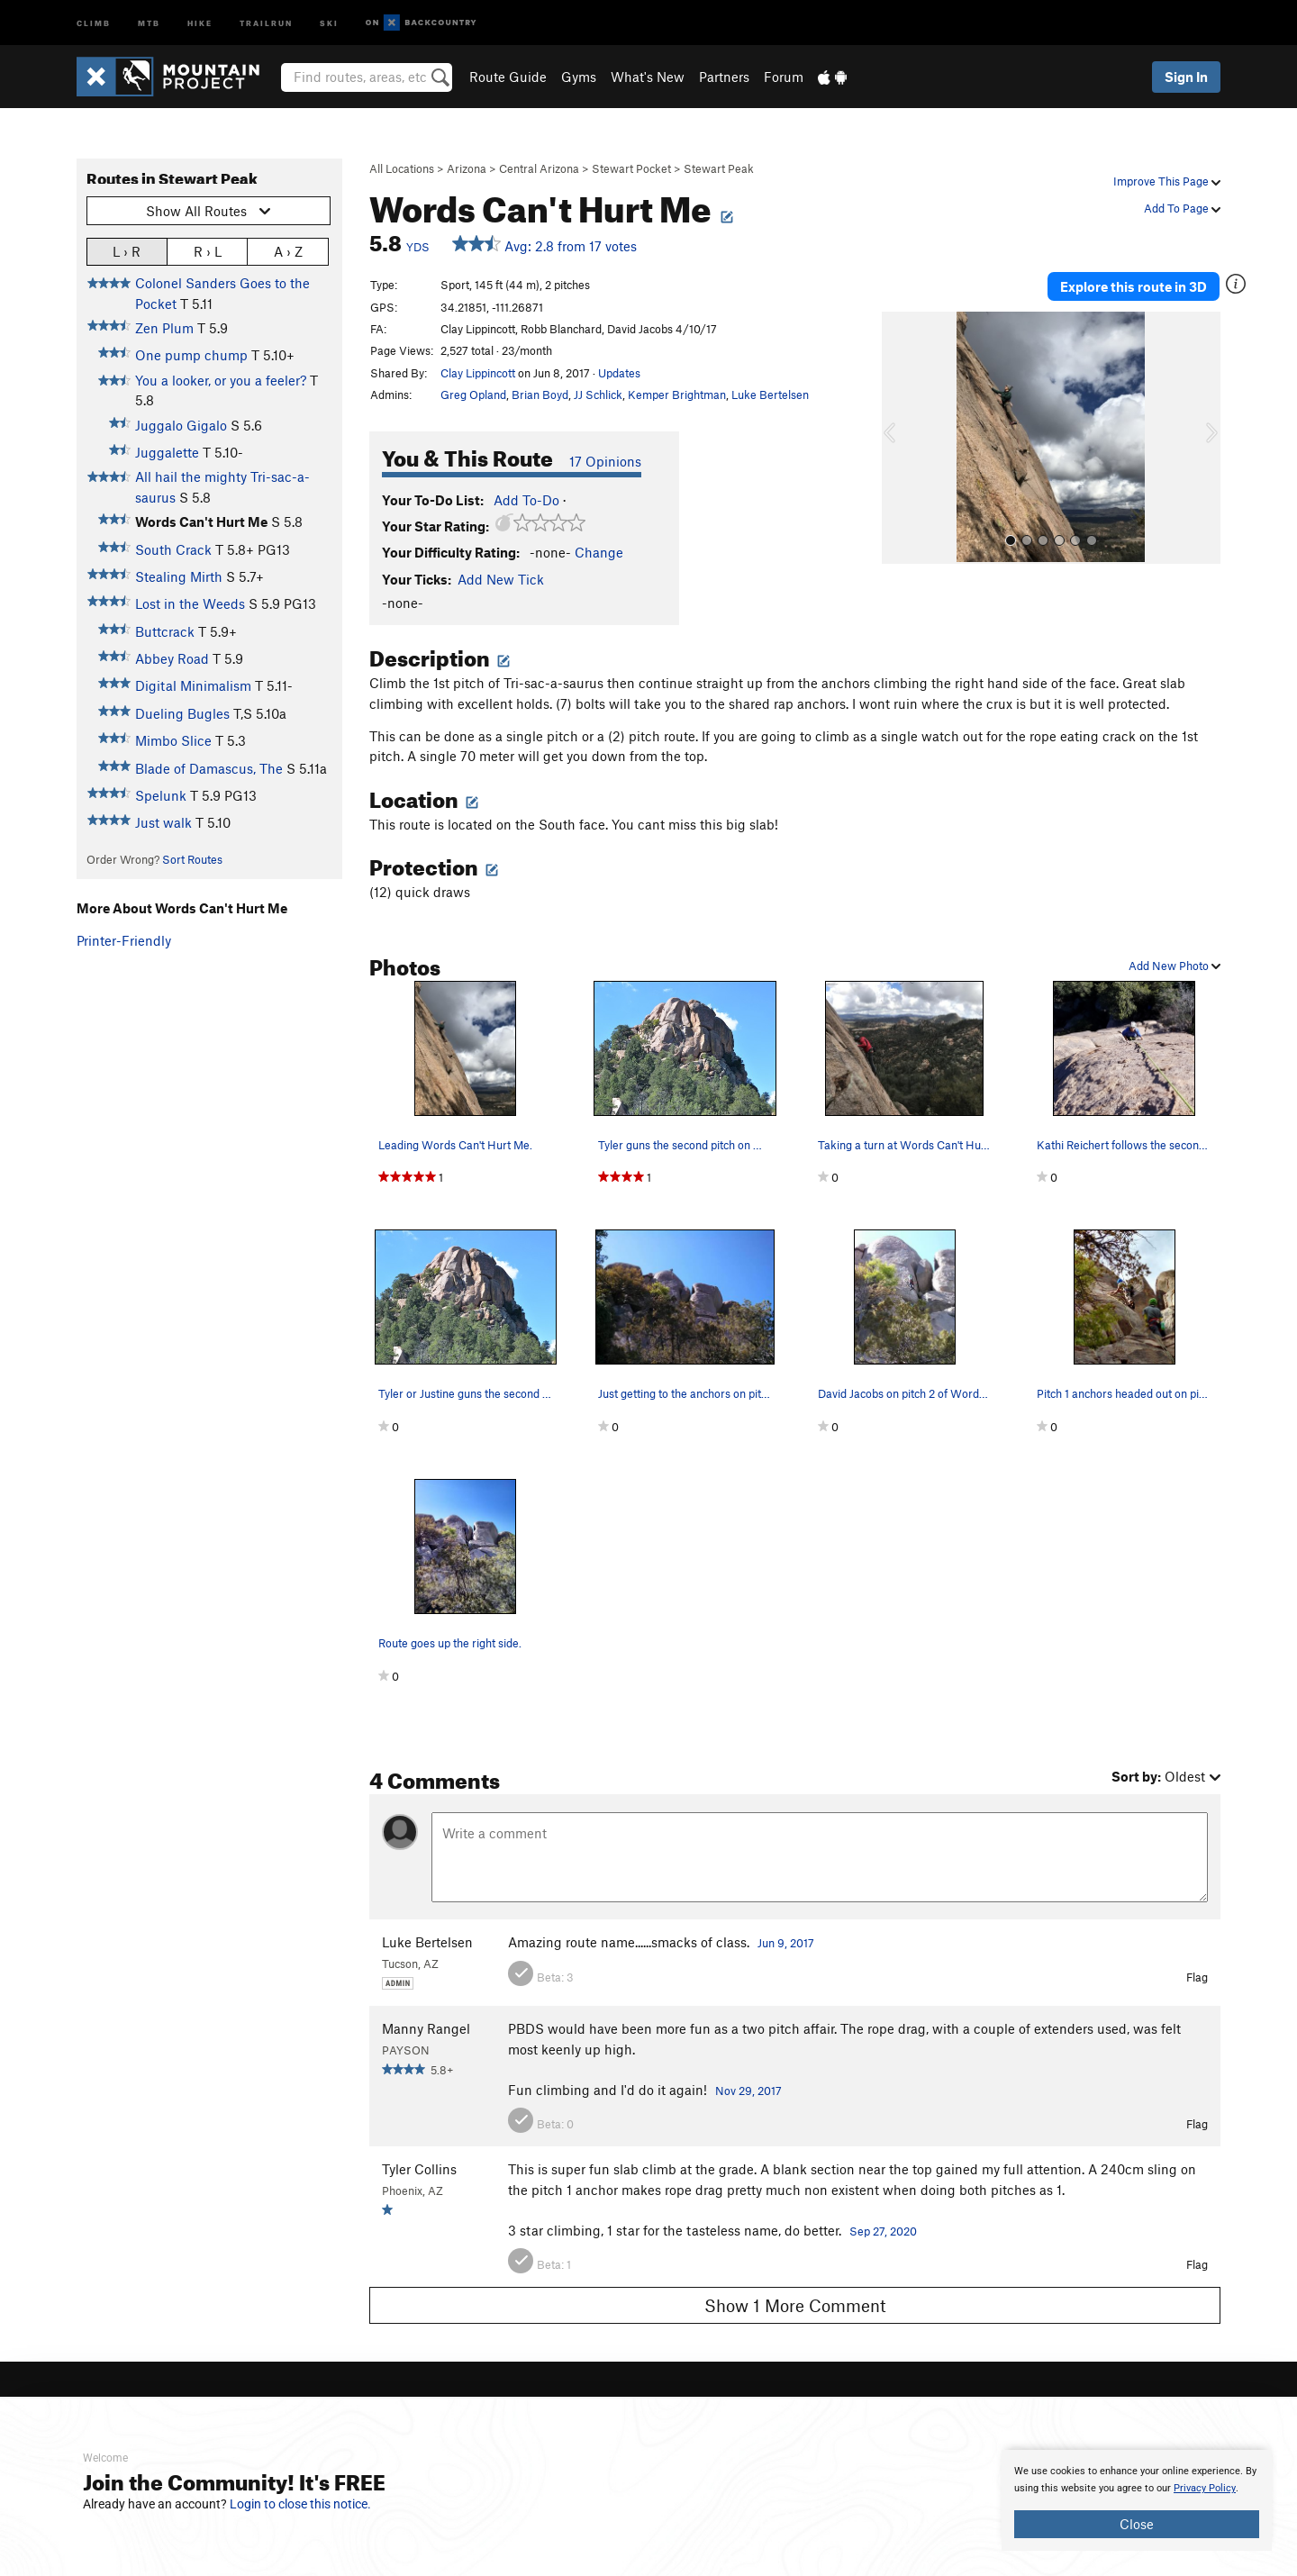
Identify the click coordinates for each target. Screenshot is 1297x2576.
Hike (200, 22)
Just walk (163, 822)
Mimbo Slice (173, 740)
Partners (724, 76)
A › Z (288, 250)
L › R (127, 250)
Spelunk (160, 795)
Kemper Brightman (677, 394)
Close (1137, 2524)
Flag (1197, 1977)
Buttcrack (165, 631)
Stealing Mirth (178, 576)
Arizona (466, 168)
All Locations (401, 168)
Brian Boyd (540, 394)
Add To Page (1182, 208)
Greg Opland (473, 394)
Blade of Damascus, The (209, 768)
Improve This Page (1166, 181)
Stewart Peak (719, 168)
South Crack (173, 549)
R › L (208, 250)
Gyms (578, 76)
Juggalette (167, 452)
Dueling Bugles (182, 713)
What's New (648, 76)
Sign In (1186, 76)
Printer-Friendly (124, 940)
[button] (900, 438)
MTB (149, 22)
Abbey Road (172, 658)
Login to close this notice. (300, 2504)
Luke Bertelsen (770, 394)
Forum (783, 76)
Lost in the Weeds (190, 603)
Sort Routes (192, 859)
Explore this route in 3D (1133, 286)
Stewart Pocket (631, 168)
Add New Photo (1174, 965)
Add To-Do (526, 500)
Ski (329, 22)
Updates (619, 373)
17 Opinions (605, 461)
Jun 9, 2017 (785, 1943)
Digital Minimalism (193, 685)
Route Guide (508, 76)
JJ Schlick (598, 394)
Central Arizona (539, 168)
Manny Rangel (426, 2028)
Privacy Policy (1205, 2488)
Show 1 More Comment (795, 2305)
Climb (94, 22)
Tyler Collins (419, 2169)
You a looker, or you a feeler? (220, 380)
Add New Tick (501, 579)
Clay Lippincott (477, 373)
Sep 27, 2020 (883, 2231)
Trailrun (266, 22)
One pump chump (191, 355)
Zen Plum (164, 328)
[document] (1136, 2500)
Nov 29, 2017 (748, 2090)
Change (599, 552)
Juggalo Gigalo (181, 425)
